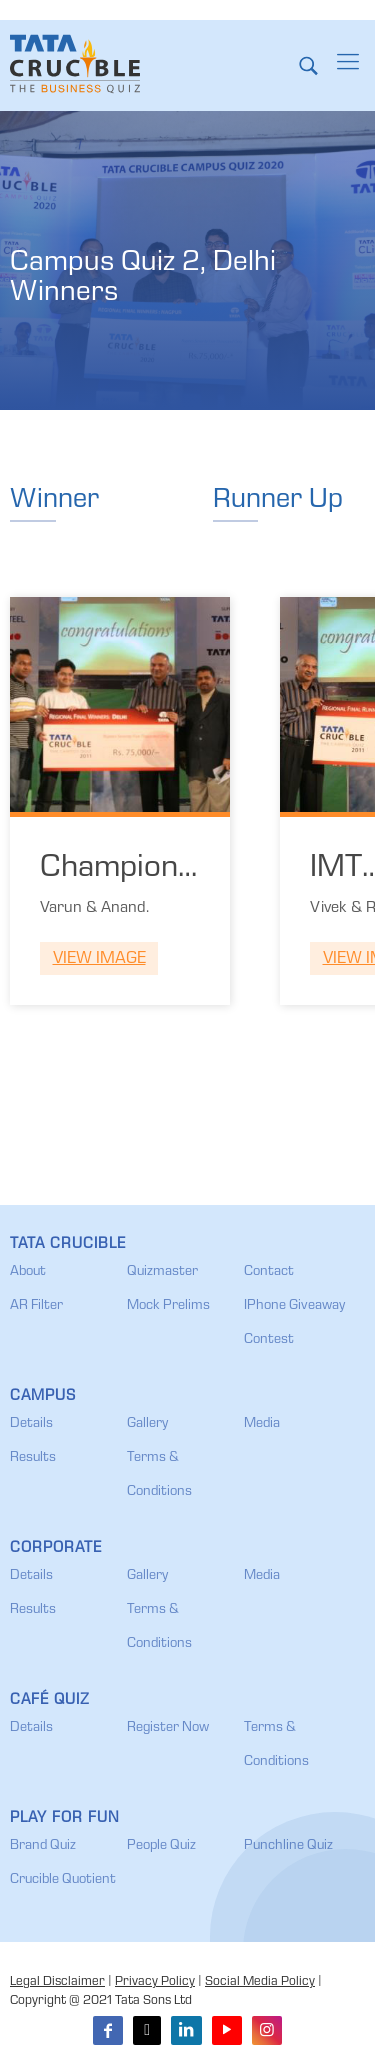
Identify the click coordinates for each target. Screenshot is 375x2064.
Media (262, 1424)
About (28, 1272)
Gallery (147, 1424)
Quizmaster (162, 1272)
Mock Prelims (168, 1306)
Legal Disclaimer (57, 1982)
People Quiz (161, 1846)
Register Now (168, 1728)
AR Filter (36, 1306)
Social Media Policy (260, 1982)
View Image (99, 959)
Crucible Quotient (63, 1880)
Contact (269, 1272)
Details (31, 1424)
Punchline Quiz (288, 1846)
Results (33, 1458)
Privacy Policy (155, 1982)
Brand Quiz (43, 1846)
